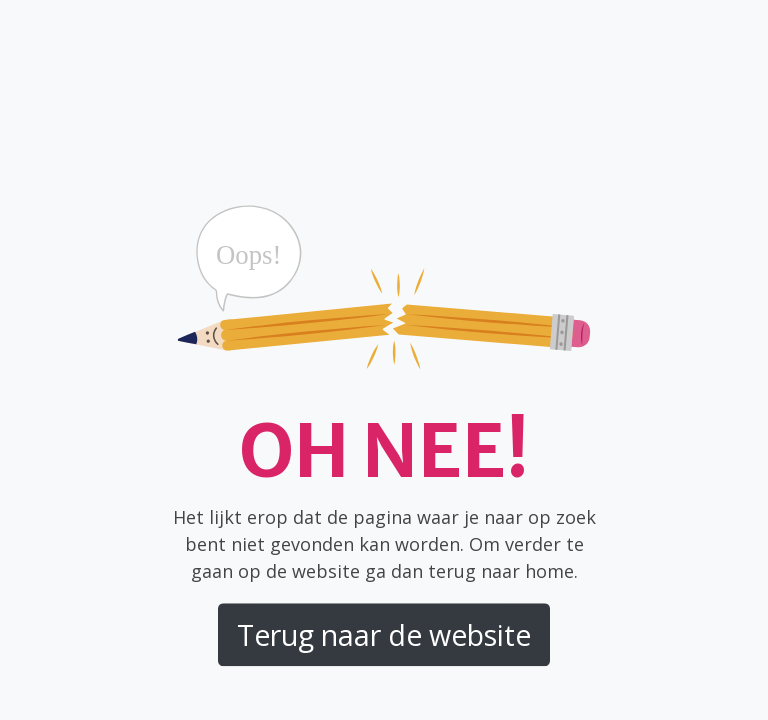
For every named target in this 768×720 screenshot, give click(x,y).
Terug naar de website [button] (384, 635)
